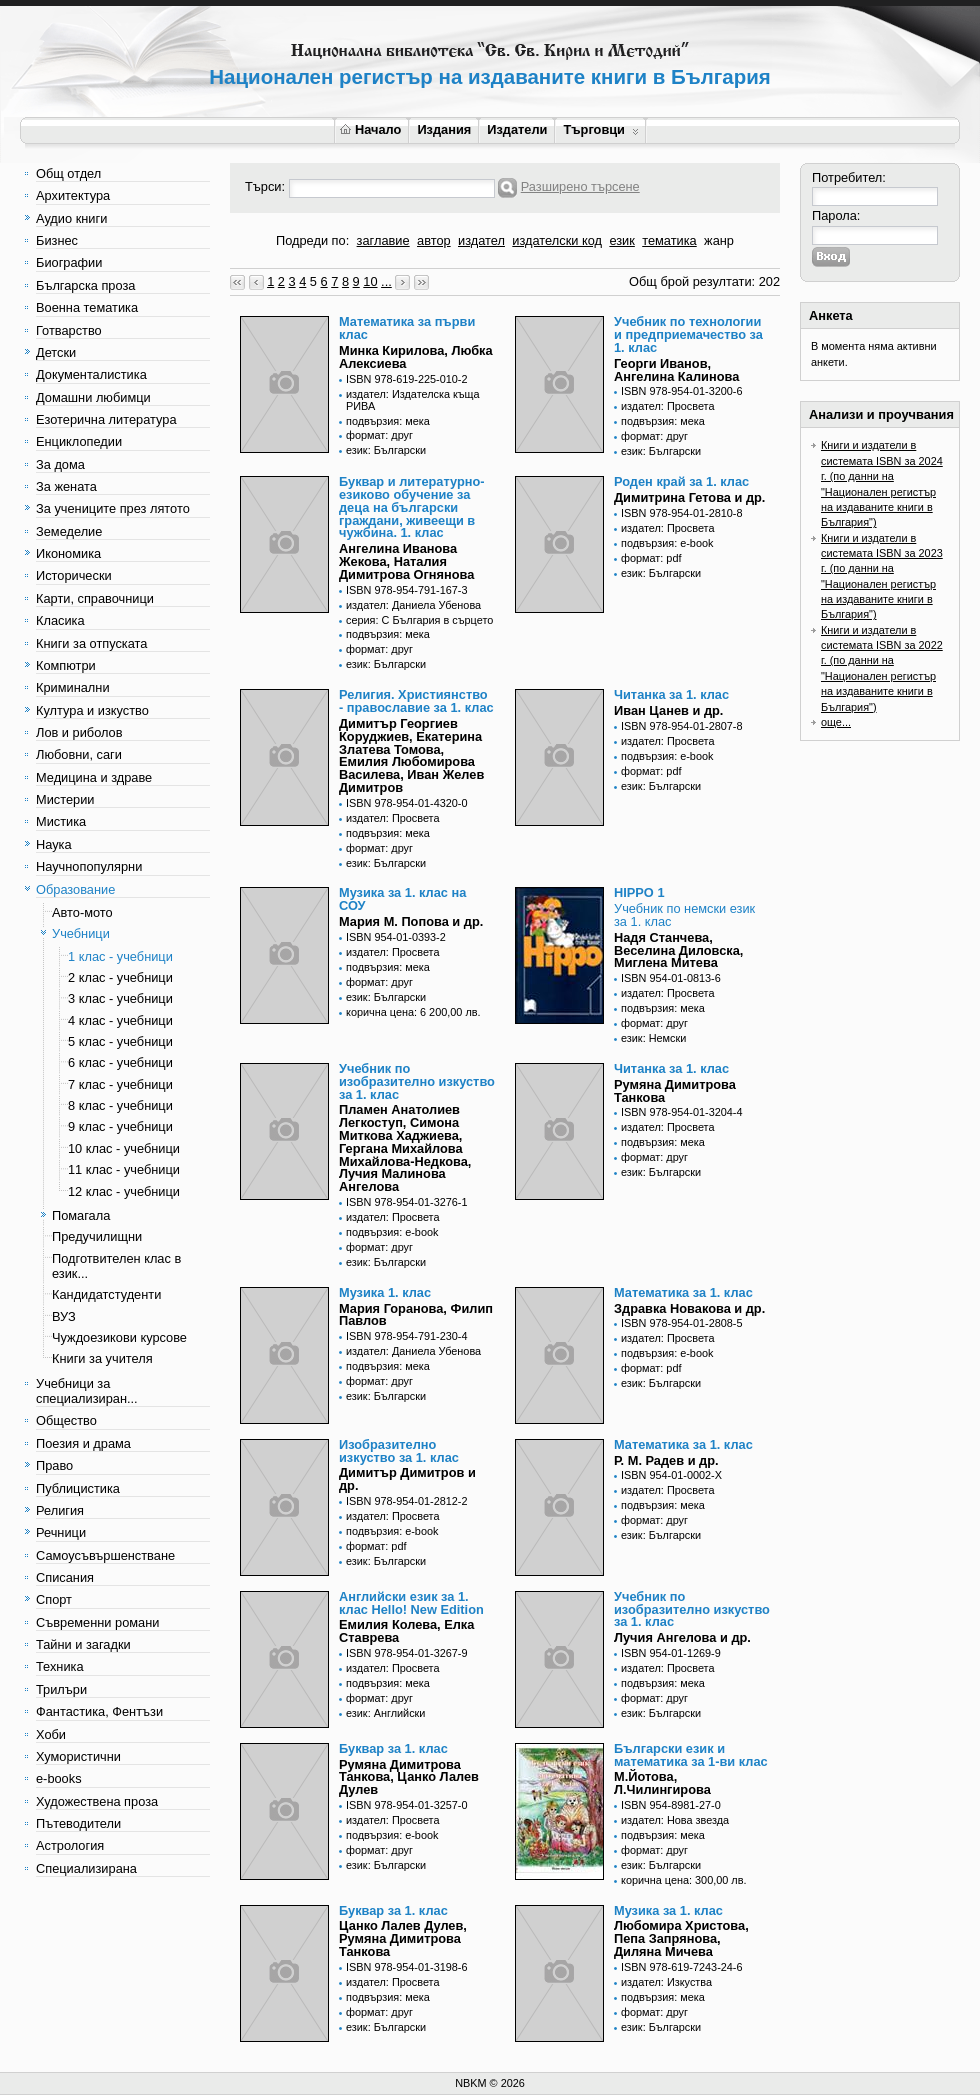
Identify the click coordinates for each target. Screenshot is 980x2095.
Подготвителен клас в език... (116, 1266)
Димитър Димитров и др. (407, 1479)
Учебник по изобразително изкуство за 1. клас (417, 1081)
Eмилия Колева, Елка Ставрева (406, 1631)
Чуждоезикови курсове (119, 1337)
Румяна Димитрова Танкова (675, 1091)
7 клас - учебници (120, 1084)
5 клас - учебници (120, 1041)
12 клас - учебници (124, 1191)
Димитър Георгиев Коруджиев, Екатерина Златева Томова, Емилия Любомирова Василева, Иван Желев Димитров (411, 755)
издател (481, 240)
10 (370, 281)
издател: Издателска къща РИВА (413, 400)
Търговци (600, 129)
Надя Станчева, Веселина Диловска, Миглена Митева (678, 950)
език (621, 240)
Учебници (81, 933)
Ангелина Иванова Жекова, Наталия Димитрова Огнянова (406, 561)
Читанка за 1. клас (671, 694)
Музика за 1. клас (668, 1910)
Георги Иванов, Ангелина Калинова (676, 370)
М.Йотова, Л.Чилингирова (662, 1783)
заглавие (383, 240)
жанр (719, 240)
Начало (370, 129)
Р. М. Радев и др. (666, 1460)
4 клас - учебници (120, 1020)
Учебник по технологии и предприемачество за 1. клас (688, 334)
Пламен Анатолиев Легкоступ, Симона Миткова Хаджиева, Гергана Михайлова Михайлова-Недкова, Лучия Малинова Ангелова (405, 1148)
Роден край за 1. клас (681, 481)
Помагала (81, 1215)
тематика (669, 240)
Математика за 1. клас (683, 1292)
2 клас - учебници (120, 977)
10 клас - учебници (124, 1148)
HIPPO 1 (639, 892)
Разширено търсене (580, 186)
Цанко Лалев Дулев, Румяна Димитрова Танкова (403, 1938)
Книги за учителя (102, 1358)
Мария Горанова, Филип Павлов (416, 1315)
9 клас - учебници (120, 1126)
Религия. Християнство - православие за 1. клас (416, 701)
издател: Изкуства (666, 1982)
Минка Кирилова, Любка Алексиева (416, 357)
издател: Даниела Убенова (413, 605)
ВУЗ (64, 1316)
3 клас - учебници (120, 998)
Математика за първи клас (407, 328)
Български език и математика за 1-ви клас (691, 1755)
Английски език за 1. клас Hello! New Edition (411, 1603)
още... (836, 722)
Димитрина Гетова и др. (689, 497)
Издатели (517, 129)
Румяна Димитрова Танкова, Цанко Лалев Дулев (409, 1777)
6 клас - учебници (120, 1062)
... (386, 281)
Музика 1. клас (385, 1292)
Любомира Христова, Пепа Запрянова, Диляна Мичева (681, 1938)
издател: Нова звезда (675, 1820)
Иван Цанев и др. (668, 710)
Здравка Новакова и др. (689, 1308)
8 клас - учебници (120, 1105)
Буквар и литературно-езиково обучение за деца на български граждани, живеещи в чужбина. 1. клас (412, 507)
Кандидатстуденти (106, 1294)
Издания (444, 129)
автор (434, 240)
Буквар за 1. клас (393, 1748)
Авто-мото (82, 912)
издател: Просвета (668, 406)
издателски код (557, 240)
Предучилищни (97, 1236)
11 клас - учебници (124, 1169)
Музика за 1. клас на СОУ (402, 899)
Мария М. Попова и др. (411, 921)
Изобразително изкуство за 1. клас (399, 1451)
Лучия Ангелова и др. (682, 1637)
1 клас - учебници (120, 956)
